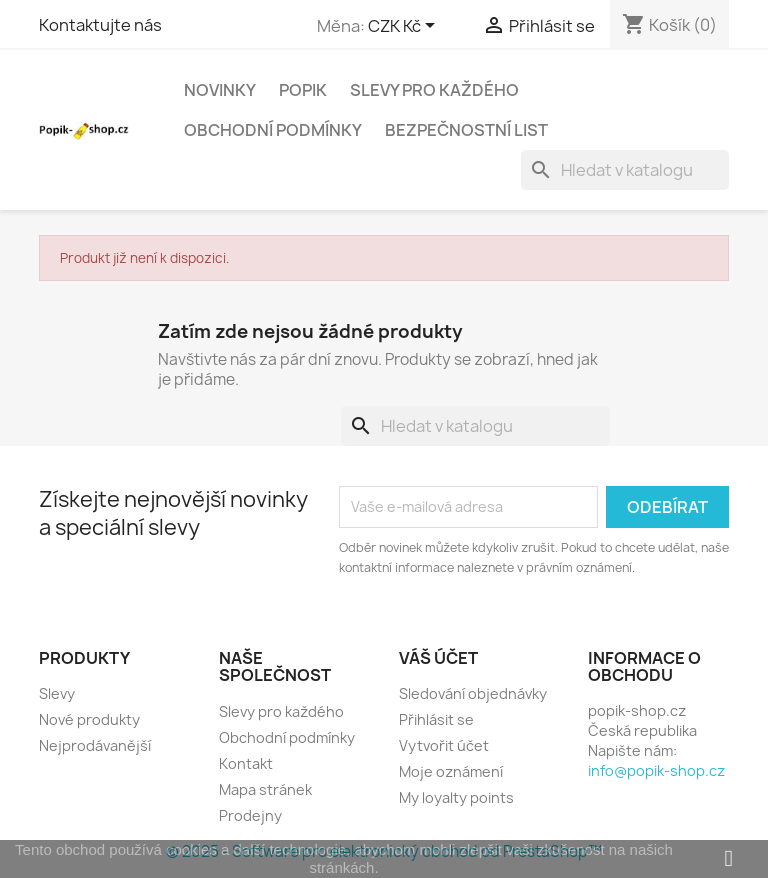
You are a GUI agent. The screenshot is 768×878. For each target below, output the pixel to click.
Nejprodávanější (95, 745)
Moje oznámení (451, 771)
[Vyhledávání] (625, 170)
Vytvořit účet (444, 745)
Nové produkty (89, 719)
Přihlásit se (436, 719)
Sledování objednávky (473, 693)
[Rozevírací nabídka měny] (405, 27)
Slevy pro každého (434, 90)
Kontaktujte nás (100, 25)
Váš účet (438, 658)
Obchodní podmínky (273, 130)
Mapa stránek (265, 789)
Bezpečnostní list (466, 130)
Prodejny (250, 815)
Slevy (57, 693)
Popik (303, 90)
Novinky (220, 90)
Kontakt (246, 763)
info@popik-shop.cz (656, 770)
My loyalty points (456, 797)
